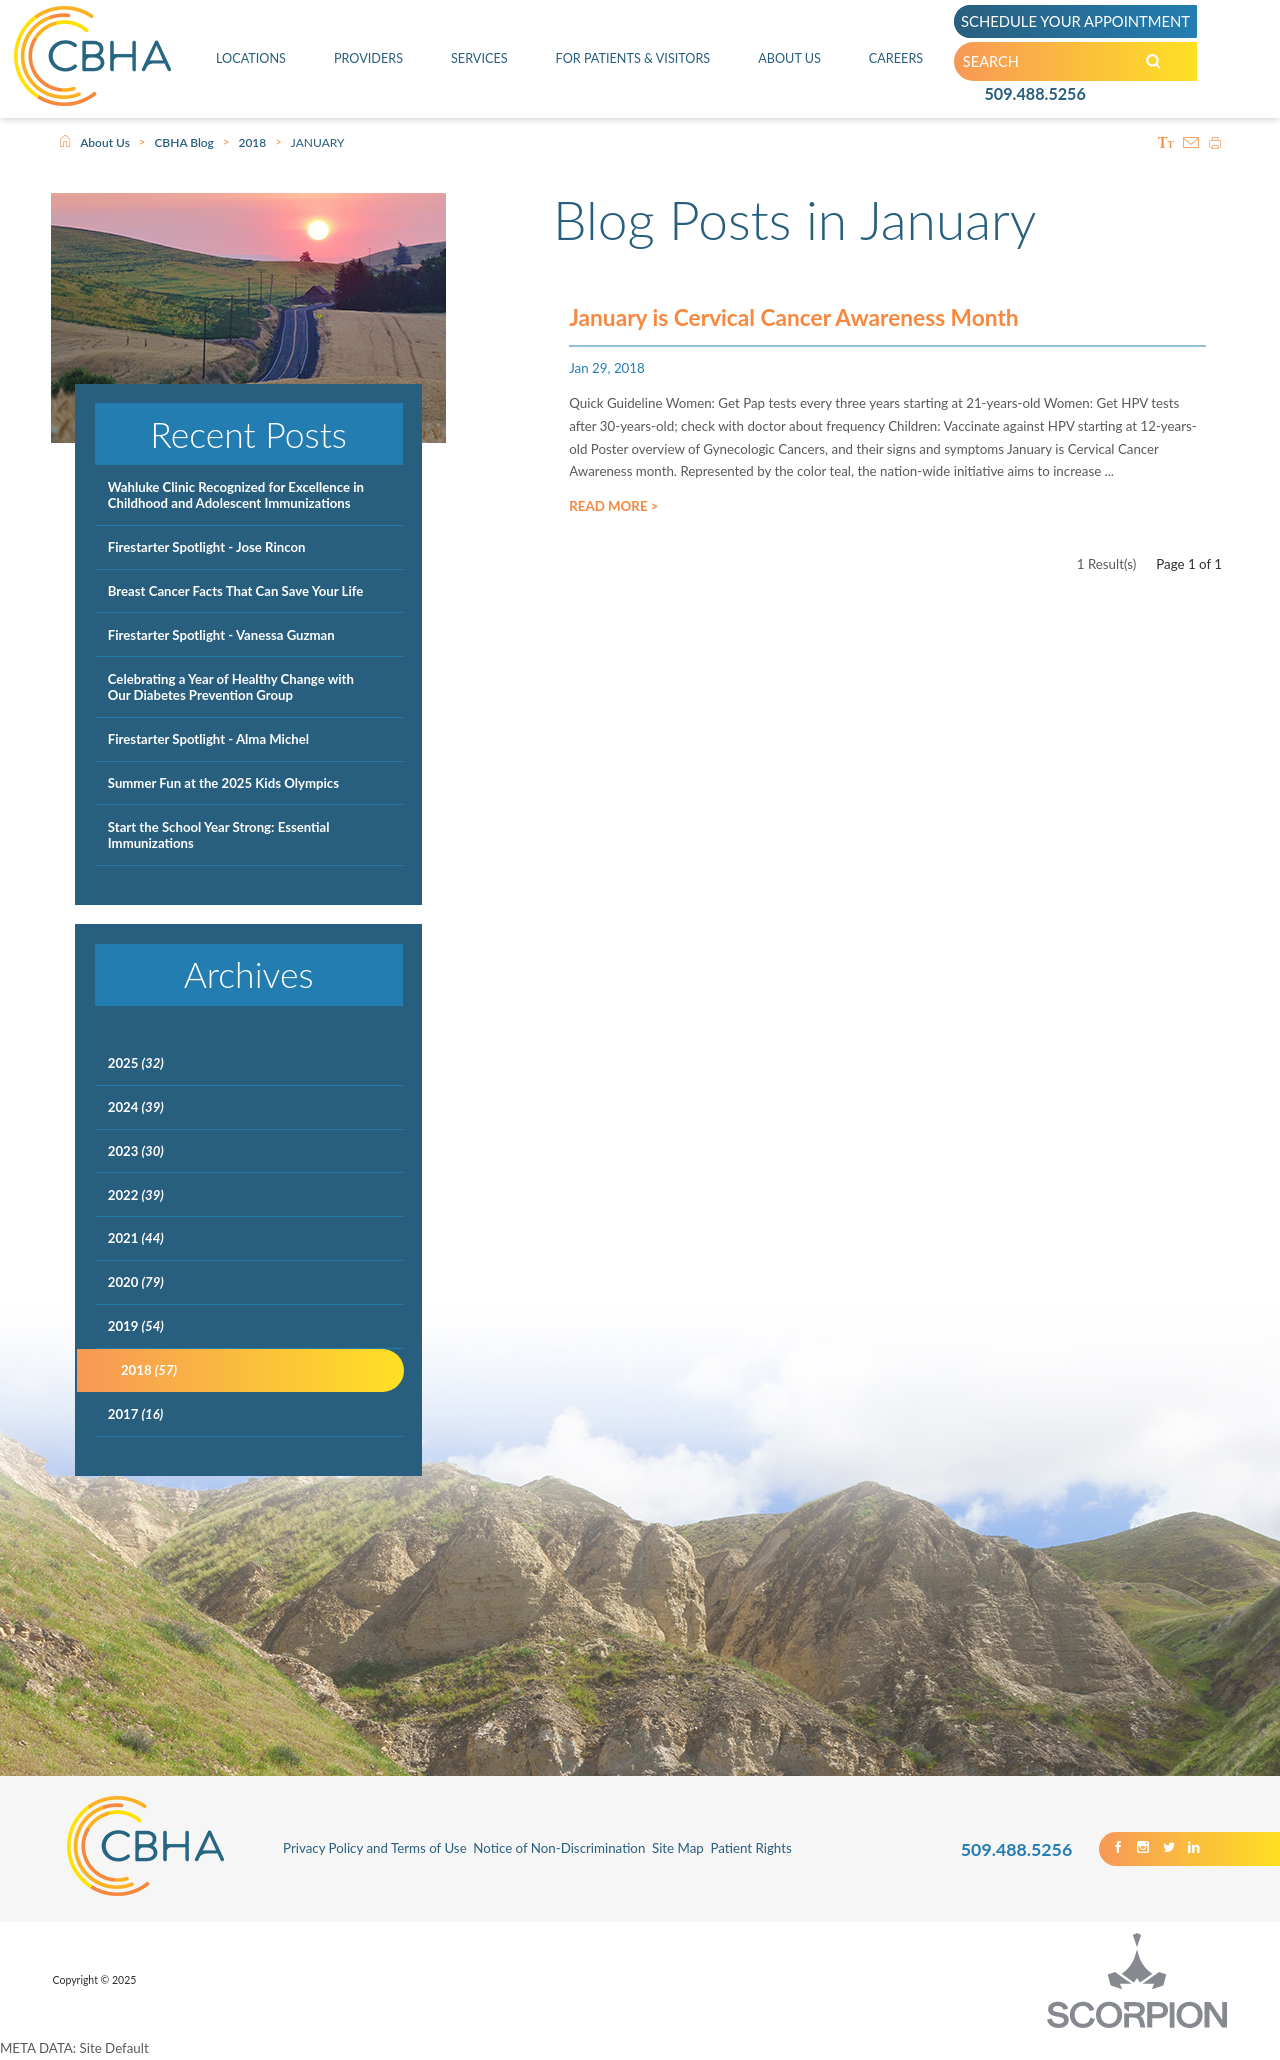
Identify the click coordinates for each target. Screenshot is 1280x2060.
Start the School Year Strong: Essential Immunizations (219, 835)
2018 (252, 142)
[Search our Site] (1163, 61)
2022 (136, 1195)
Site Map (678, 1848)
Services (478, 58)
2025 (136, 1063)
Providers (367, 58)
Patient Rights (750, 1848)
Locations (251, 58)
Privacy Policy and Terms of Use (375, 1848)
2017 (135, 1414)
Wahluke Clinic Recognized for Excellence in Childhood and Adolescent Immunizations (236, 495)
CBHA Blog (184, 142)
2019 (136, 1326)
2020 (136, 1282)
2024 (136, 1107)
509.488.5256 (1035, 95)
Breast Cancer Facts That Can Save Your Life (236, 591)
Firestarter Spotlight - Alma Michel (208, 739)
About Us (791, 58)
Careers (896, 58)
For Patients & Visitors (632, 58)
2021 (136, 1238)
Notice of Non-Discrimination (559, 1848)
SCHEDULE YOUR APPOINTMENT (1079, 20)
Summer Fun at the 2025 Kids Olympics (223, 783)
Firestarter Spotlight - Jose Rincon (207, 547)
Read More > (613, 511)
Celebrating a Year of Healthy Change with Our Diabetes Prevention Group (231, 687)
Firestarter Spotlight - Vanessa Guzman (221, 635)
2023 (136, 1151)
